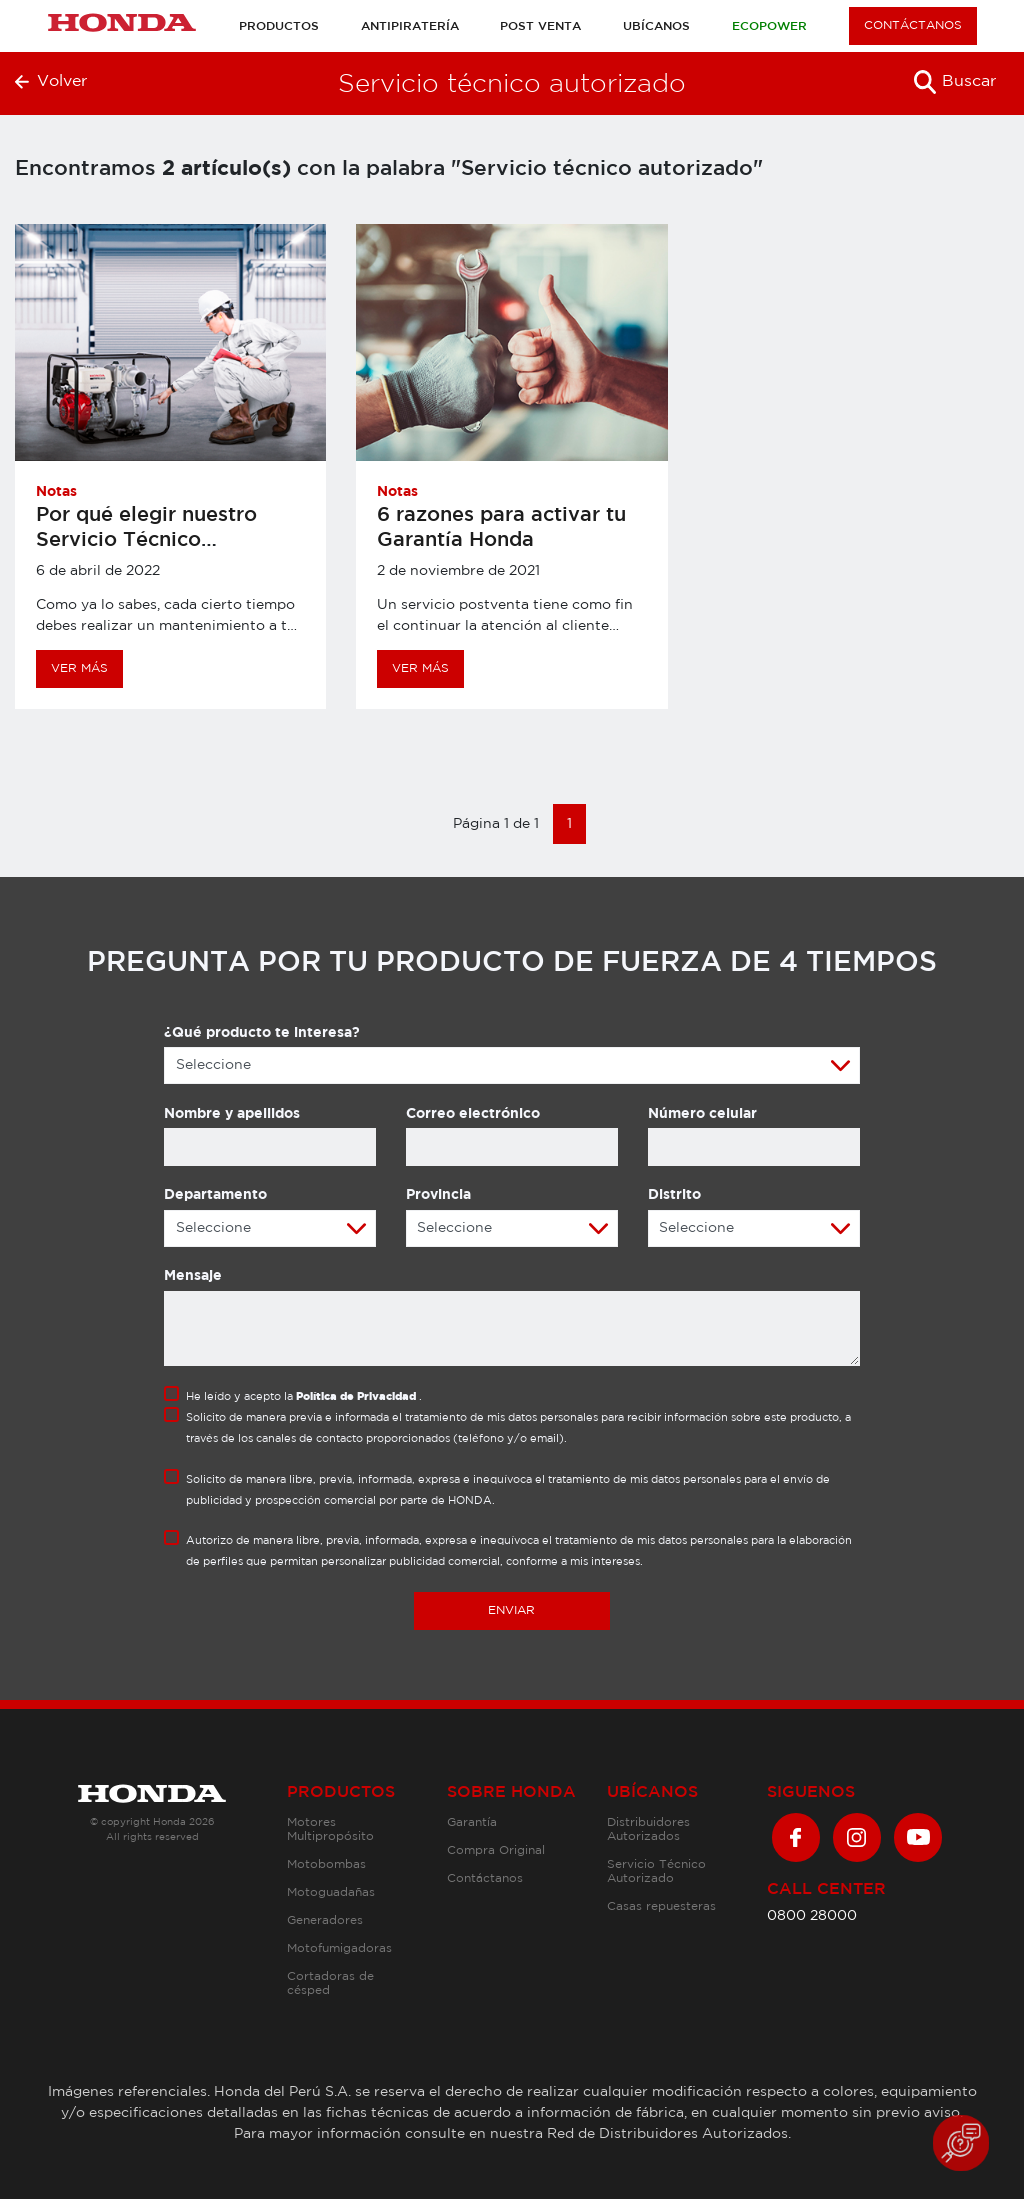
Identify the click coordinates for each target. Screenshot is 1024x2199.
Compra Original (496, 1850)
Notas (56, 492)
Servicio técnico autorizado (512, 84)
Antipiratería (410, 26)
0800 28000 (812, 1916)
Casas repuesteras (661, 1906)
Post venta (540, 26)
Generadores (325, 1920)
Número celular (702, 1114)
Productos (279, 26)
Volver (51, 82)
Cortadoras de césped (330, 1983)
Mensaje (193, 1276)
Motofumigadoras (339, 1948)
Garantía (472, 1822)
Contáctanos (485, 1878)
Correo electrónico (473, 1114)
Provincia (438, 1195)
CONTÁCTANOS (913, 25)
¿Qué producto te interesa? (262, 1033)
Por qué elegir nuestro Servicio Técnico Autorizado (146, 540)
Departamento (215, 1195)
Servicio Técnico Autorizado (656, 1871)
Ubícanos (656, 26)
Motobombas (326, 1864)
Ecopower (769, 26)
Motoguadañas (331, 1892)
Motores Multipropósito (330, 1829)
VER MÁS (79, 668)
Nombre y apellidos (232, 1114)
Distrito (674, 1195)
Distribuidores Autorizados (648, 1829)
